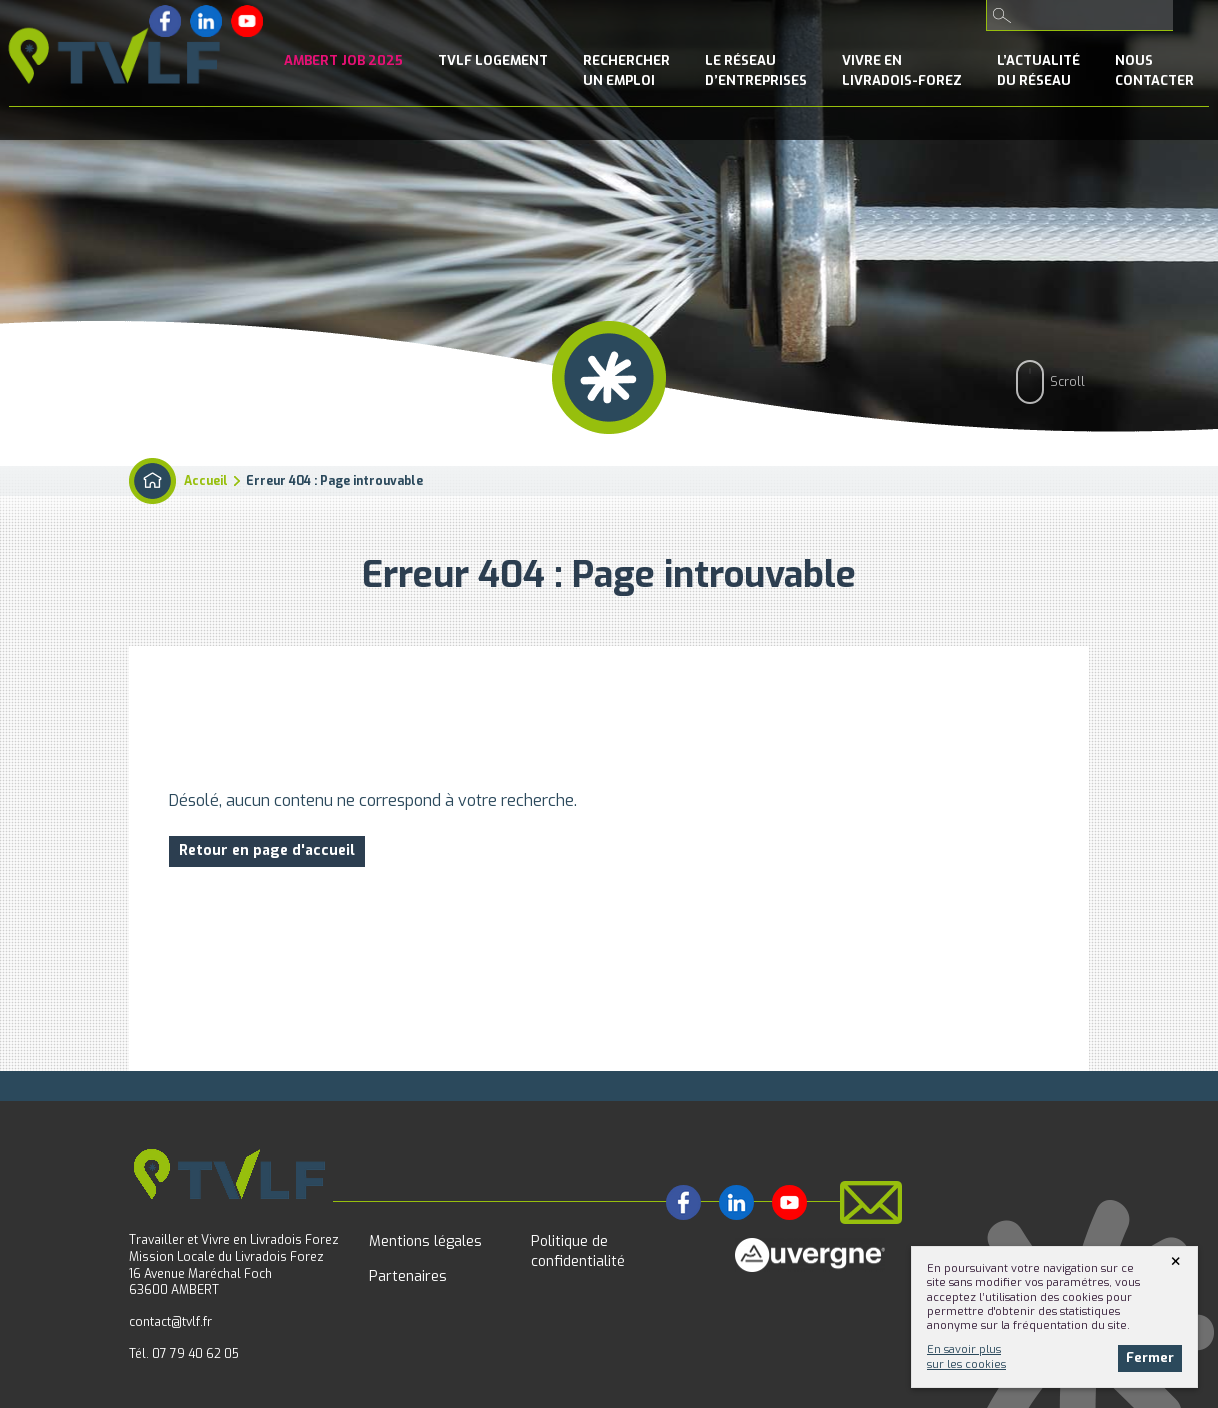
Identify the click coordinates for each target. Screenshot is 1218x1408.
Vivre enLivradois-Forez (902, 70)
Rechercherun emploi (626, 70)
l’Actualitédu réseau (1038, 70)
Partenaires (408, 1276)
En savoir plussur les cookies (966, 1356)
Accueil (206, 481)
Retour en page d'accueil (267, 850)
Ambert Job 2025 (343, 60)
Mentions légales (425, 1241)
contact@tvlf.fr (170, 1322)
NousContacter (1154, 70)
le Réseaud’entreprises (756, 70)
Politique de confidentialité (578, 1251)
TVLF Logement (493, 60)
